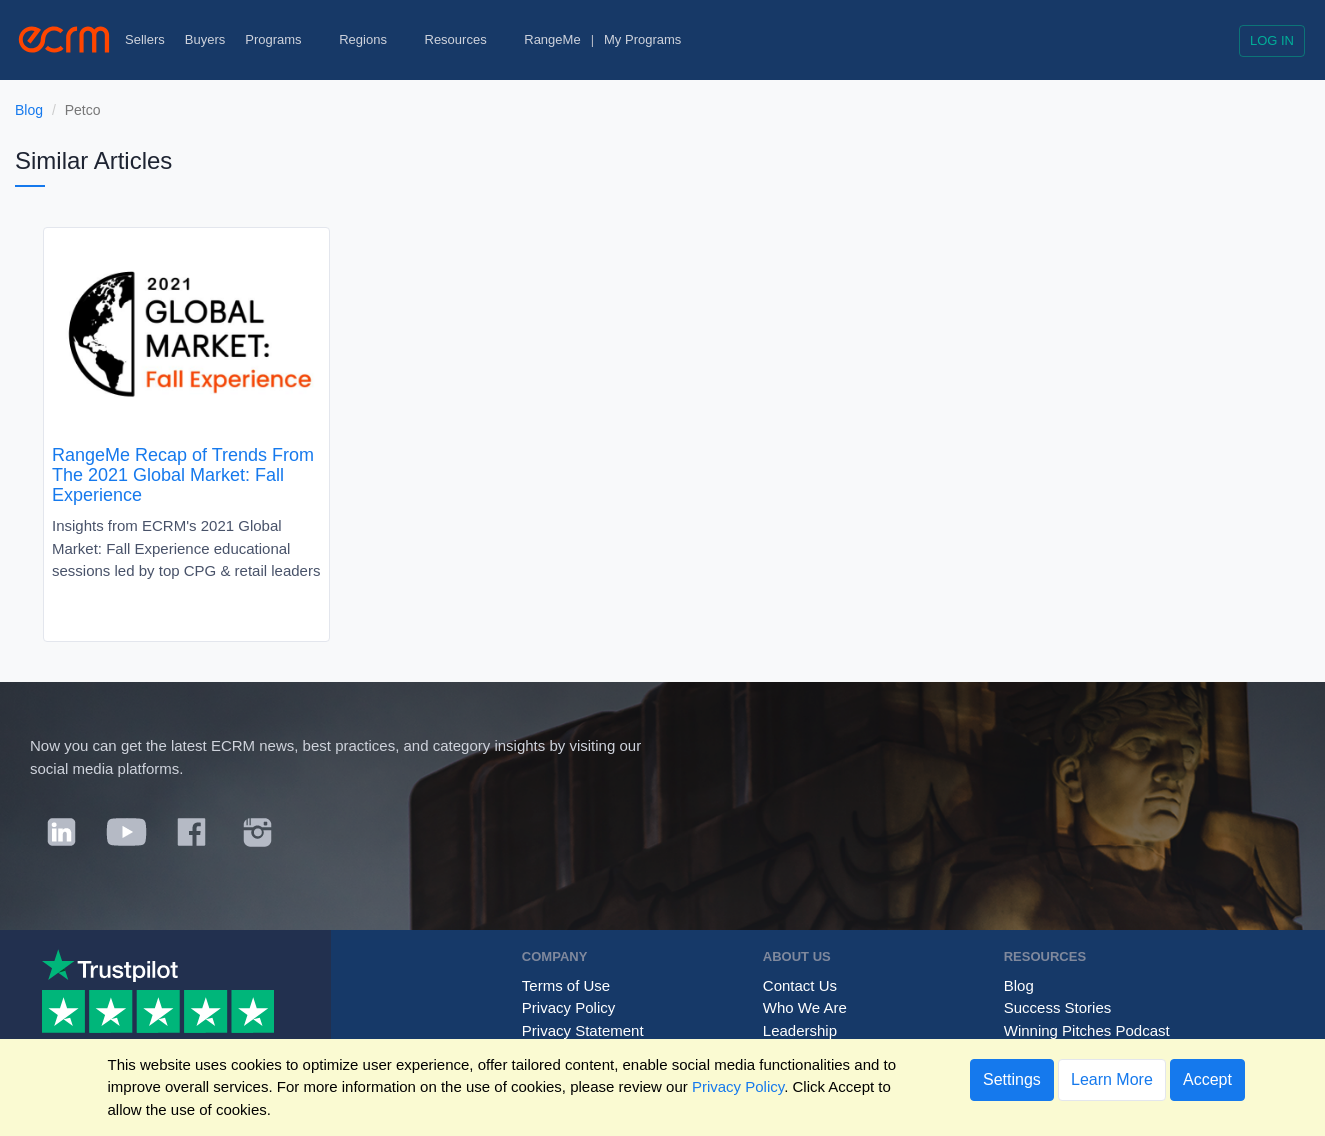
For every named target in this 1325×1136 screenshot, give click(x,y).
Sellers (145, 39)
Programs (282, 39)
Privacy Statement (583, 1030)
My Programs (642, 39)
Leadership (800, 1030)
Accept (1207, 1079)
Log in (1272, 40)
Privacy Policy (568, 1007)
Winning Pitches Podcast (1087, 1030)
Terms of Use (566, 985)
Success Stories (1058, 1007)
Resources (465, 39)
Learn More (1112, 1079)
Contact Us (800, 985)
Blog (29, 110)
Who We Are (805, 1007)
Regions (371, 39)
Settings (1012, 1079)
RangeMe (552, 39)
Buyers (205, 39)
